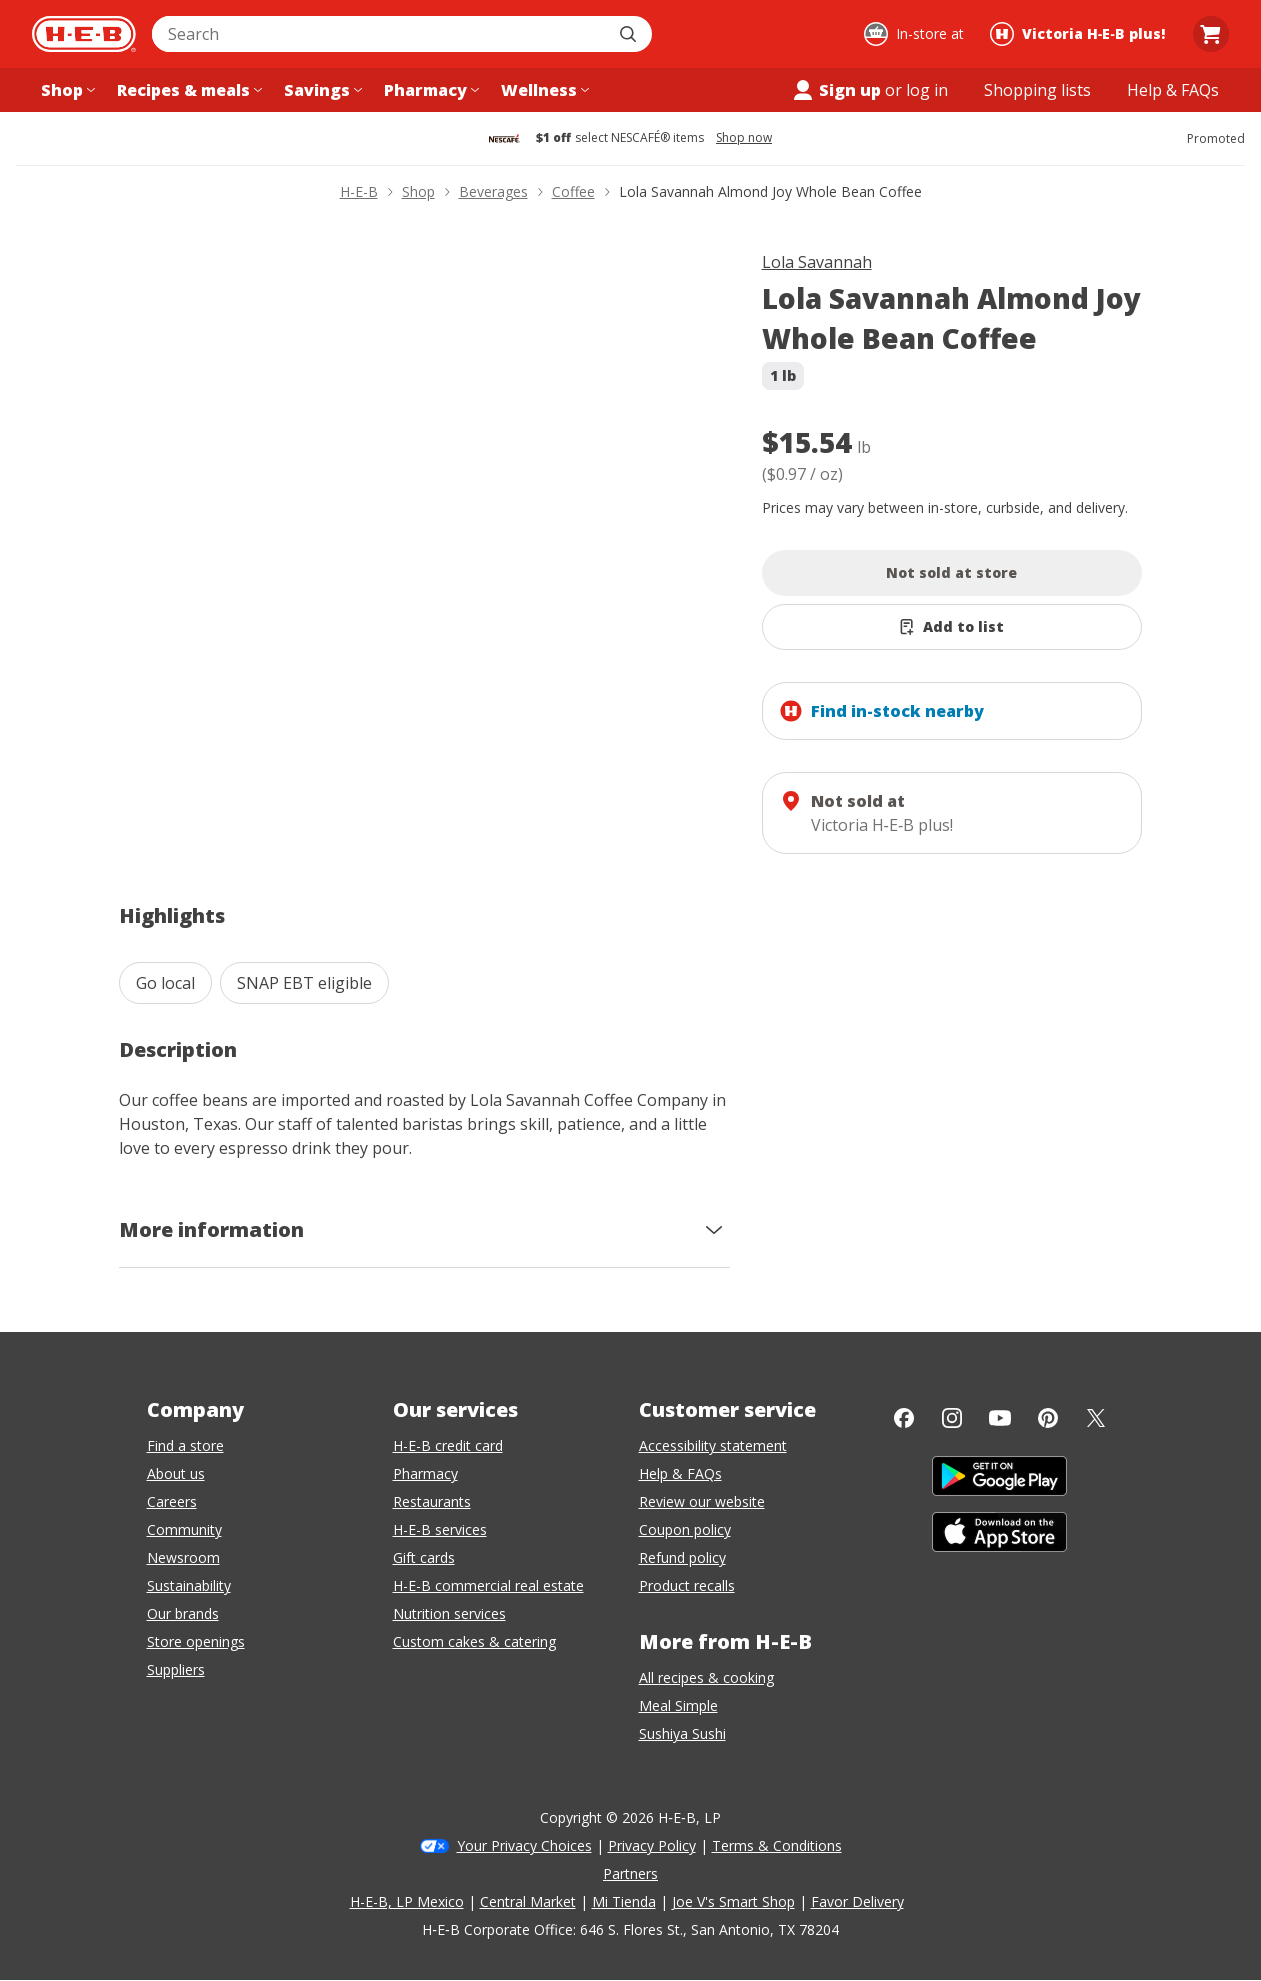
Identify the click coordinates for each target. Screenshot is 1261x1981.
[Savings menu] (321, 90)
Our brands (183, 1613)
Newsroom (183, 1557)
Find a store (185, 1445)
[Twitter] (1096, 1418)
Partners (630, 1873)
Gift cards (424, 1557)
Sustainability (189, 1585)
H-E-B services (440, 1529)
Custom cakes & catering (474, 1641)
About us (176, 1473)
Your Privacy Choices (524, 1845)
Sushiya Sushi (682, 1733)
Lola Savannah (817, 262)
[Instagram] (952, 1418)
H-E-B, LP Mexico (407, 1901)
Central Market (528, 1901)
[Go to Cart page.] (1211, 34)
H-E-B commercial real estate (488, 1585)
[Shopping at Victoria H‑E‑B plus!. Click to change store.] (1080, 34)
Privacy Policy (652, 1845)
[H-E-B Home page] (84, 34)
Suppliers (176, 1669)
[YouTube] (1000, 1418)
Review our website (702, 1501)
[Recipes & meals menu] (187, 90)
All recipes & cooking (706, 1677)
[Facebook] (904, 1418)
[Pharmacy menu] (429, 90)
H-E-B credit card (448, 1445)
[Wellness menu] (543, 90)
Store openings (196, 1641)
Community (184, 1529)
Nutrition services (449, 1613)
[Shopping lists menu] (1037, 90)
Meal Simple (678, 1705)
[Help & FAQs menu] (1173, 90)
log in (927, 90)
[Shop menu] (66, 90)
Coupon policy (685, 1529)
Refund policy (682, 1557)
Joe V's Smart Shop (733, 1901)
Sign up (836, 90)
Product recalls (687, 1585)
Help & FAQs (680, 1473)
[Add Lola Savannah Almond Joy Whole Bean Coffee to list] (952, 627)
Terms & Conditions (777, 1845)
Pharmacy (425, 1473)
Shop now (744, 138)
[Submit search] (630, 34)
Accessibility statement (713, 1445)
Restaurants (432, 1501)
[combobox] (380, 34)
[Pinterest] (1048, 1418)
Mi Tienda (624, 1901)
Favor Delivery (857, 1901)
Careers (172, 1501)
